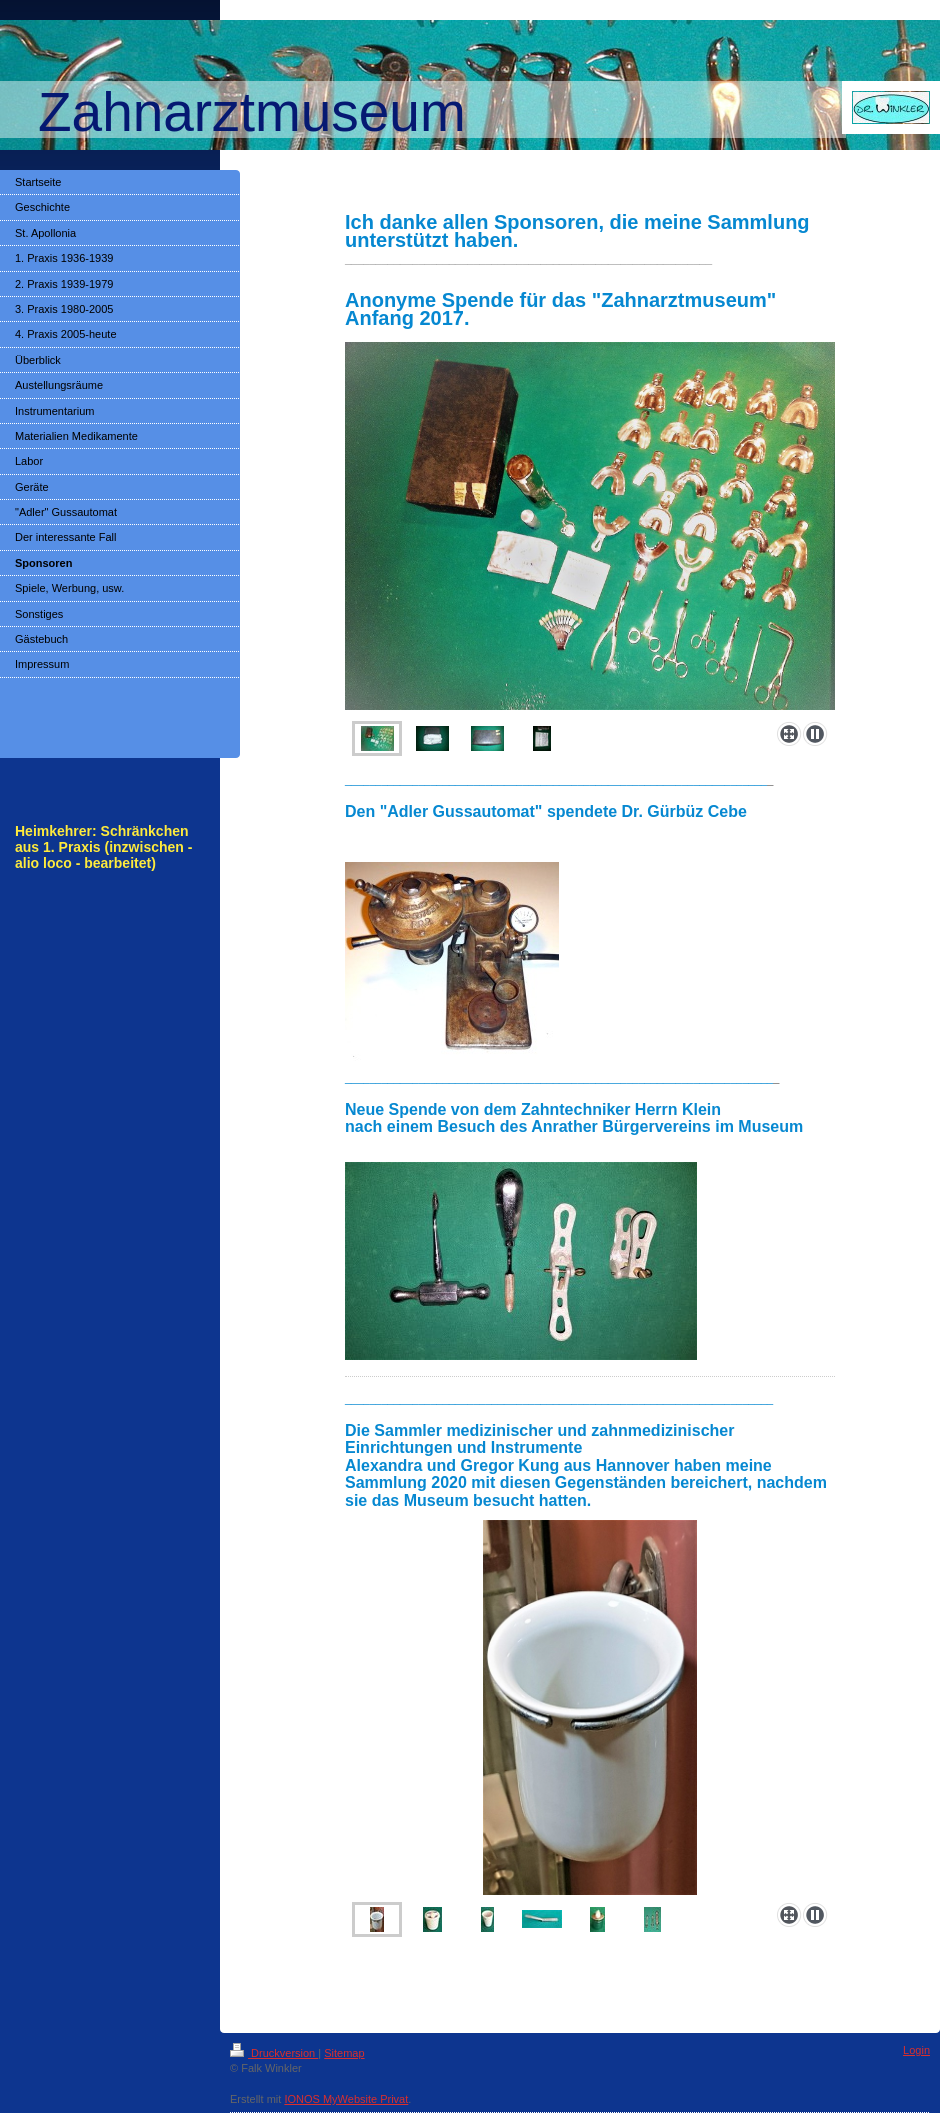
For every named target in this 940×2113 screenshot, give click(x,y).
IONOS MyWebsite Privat (346, 2099)
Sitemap (344, 2053)
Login (916, 2050)
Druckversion (274, 2053)
